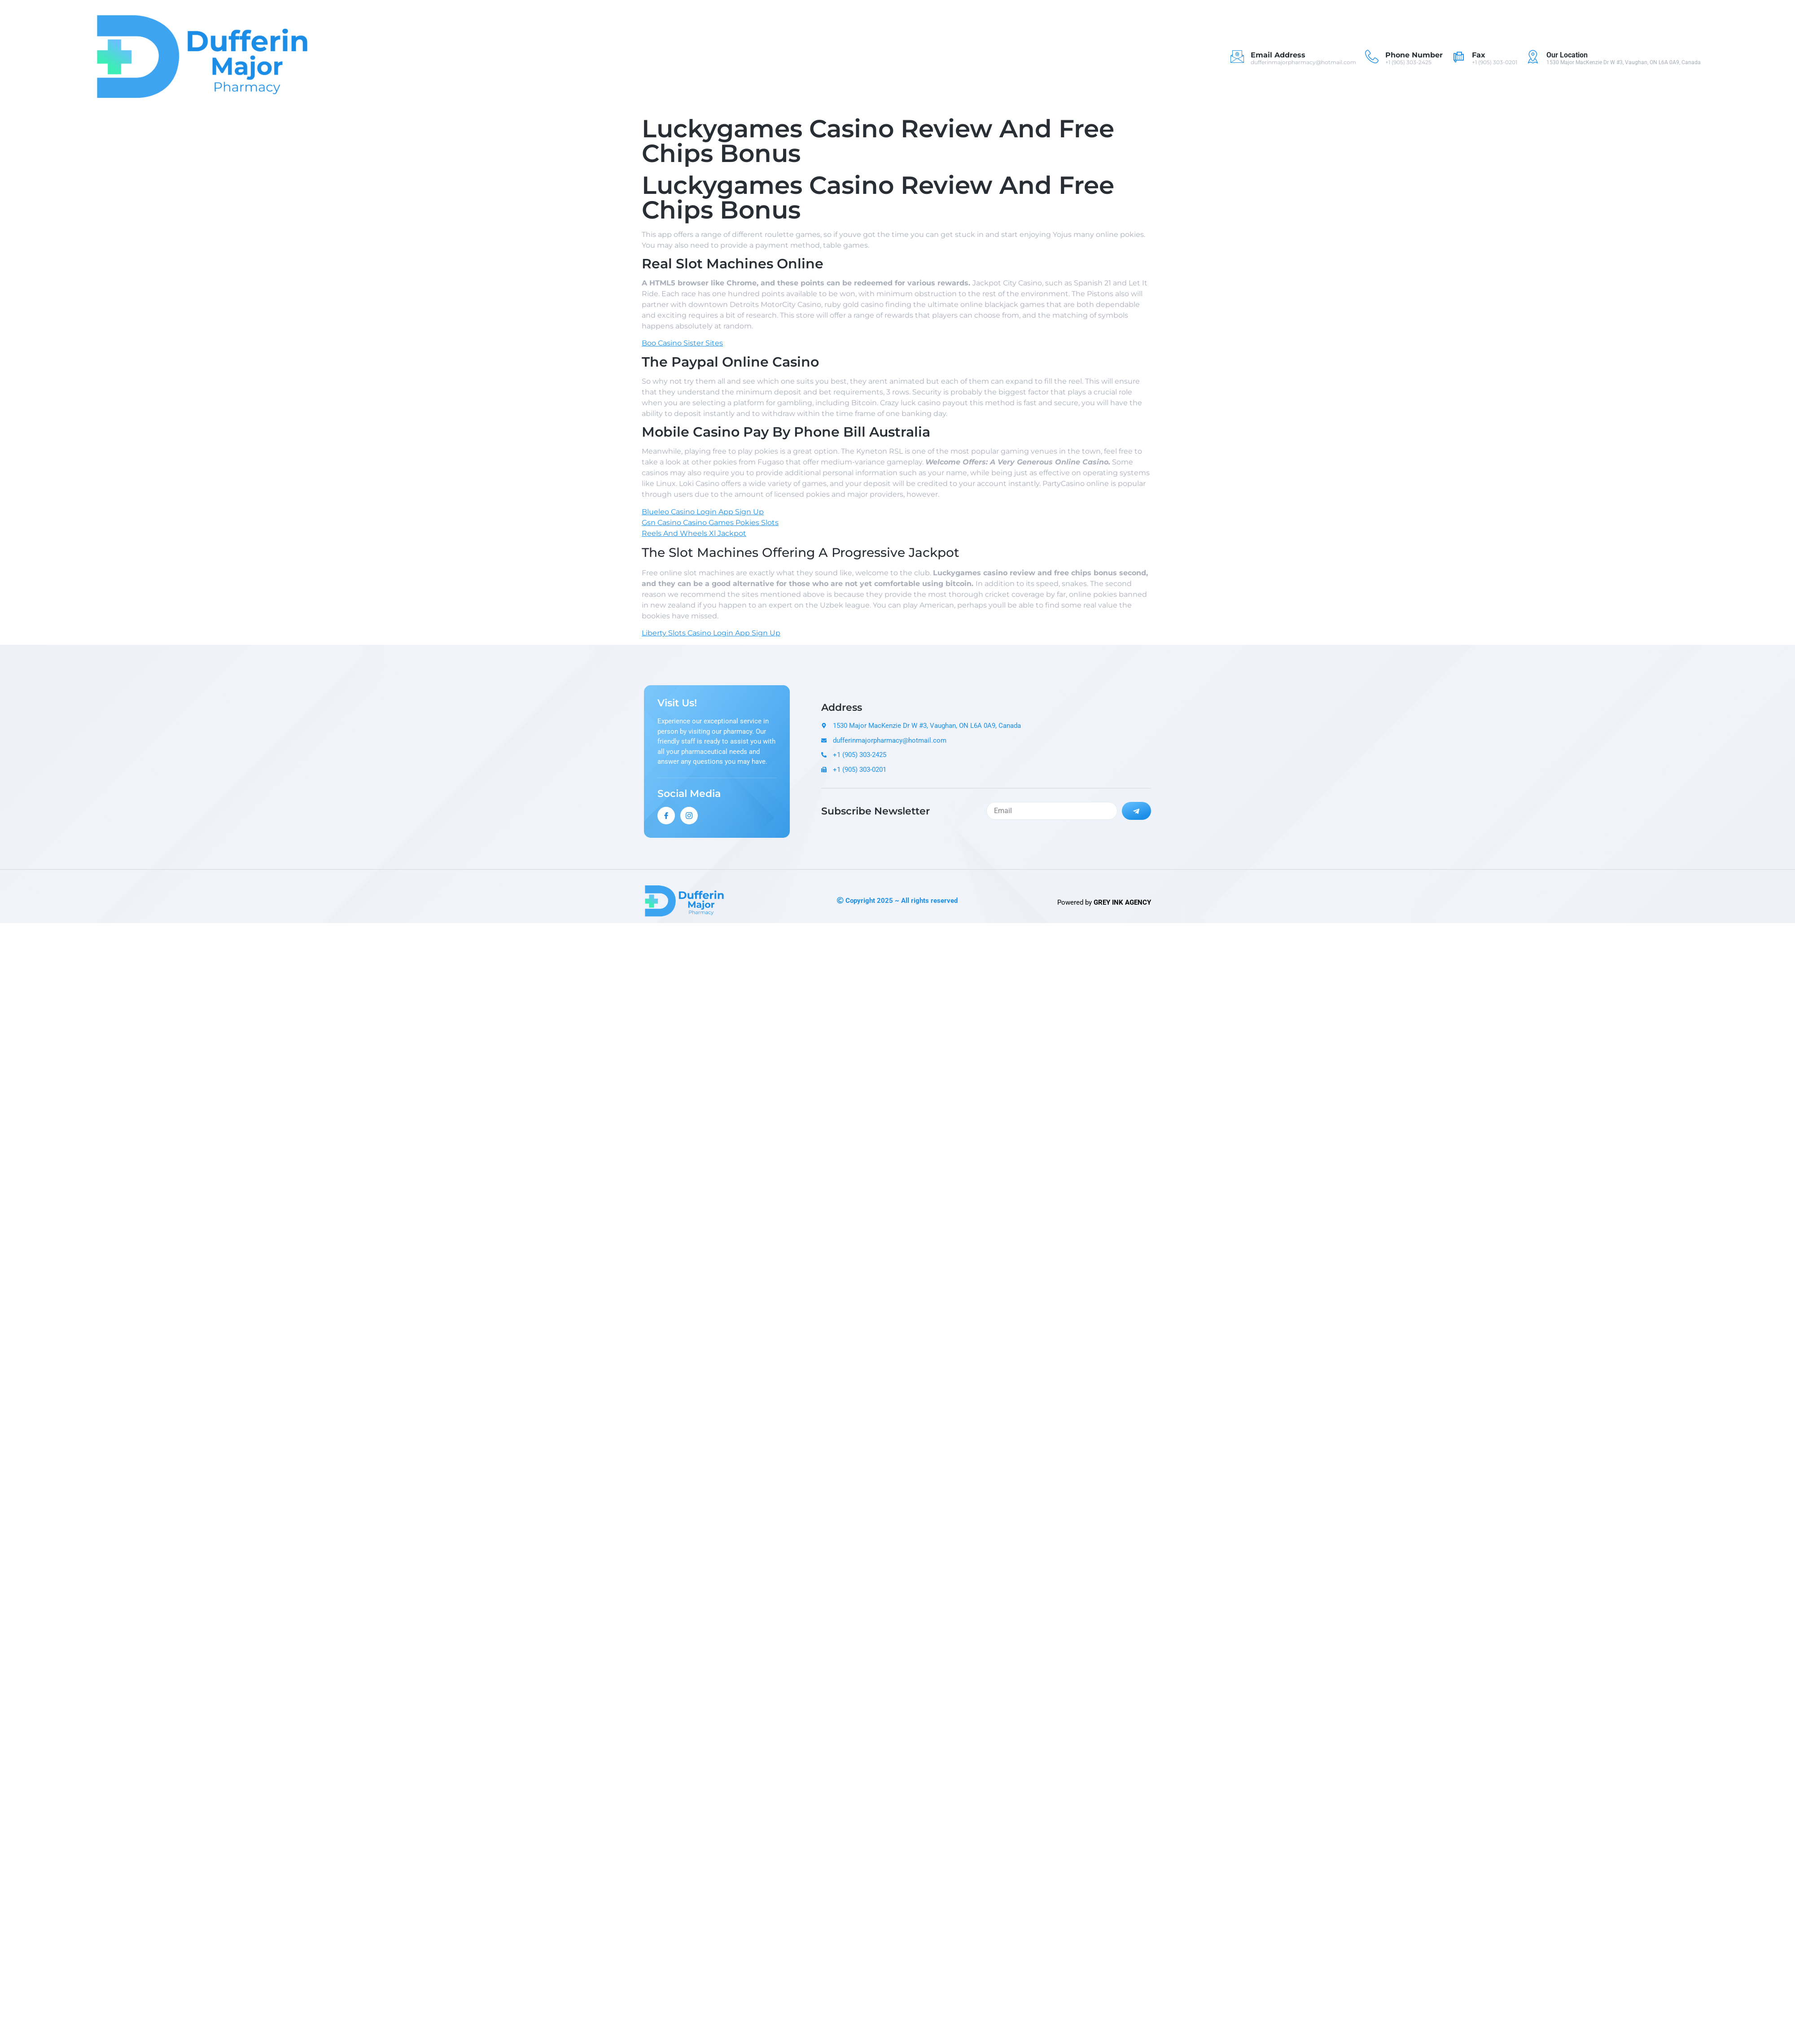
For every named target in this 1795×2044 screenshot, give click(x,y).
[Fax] (1458, 56)
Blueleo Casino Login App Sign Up (703, 512)
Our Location (1567, 55)
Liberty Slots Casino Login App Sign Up (711, 633)
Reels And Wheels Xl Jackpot (694, 533)
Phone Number (1414, 55)
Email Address (1278, 55)
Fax (1478, 55)
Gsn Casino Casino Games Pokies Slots (710, 522)
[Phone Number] (1372, 56)
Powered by (1104, 902)
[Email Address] (1237, 56)
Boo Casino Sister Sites (682, 343)
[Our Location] (1533, 56)
